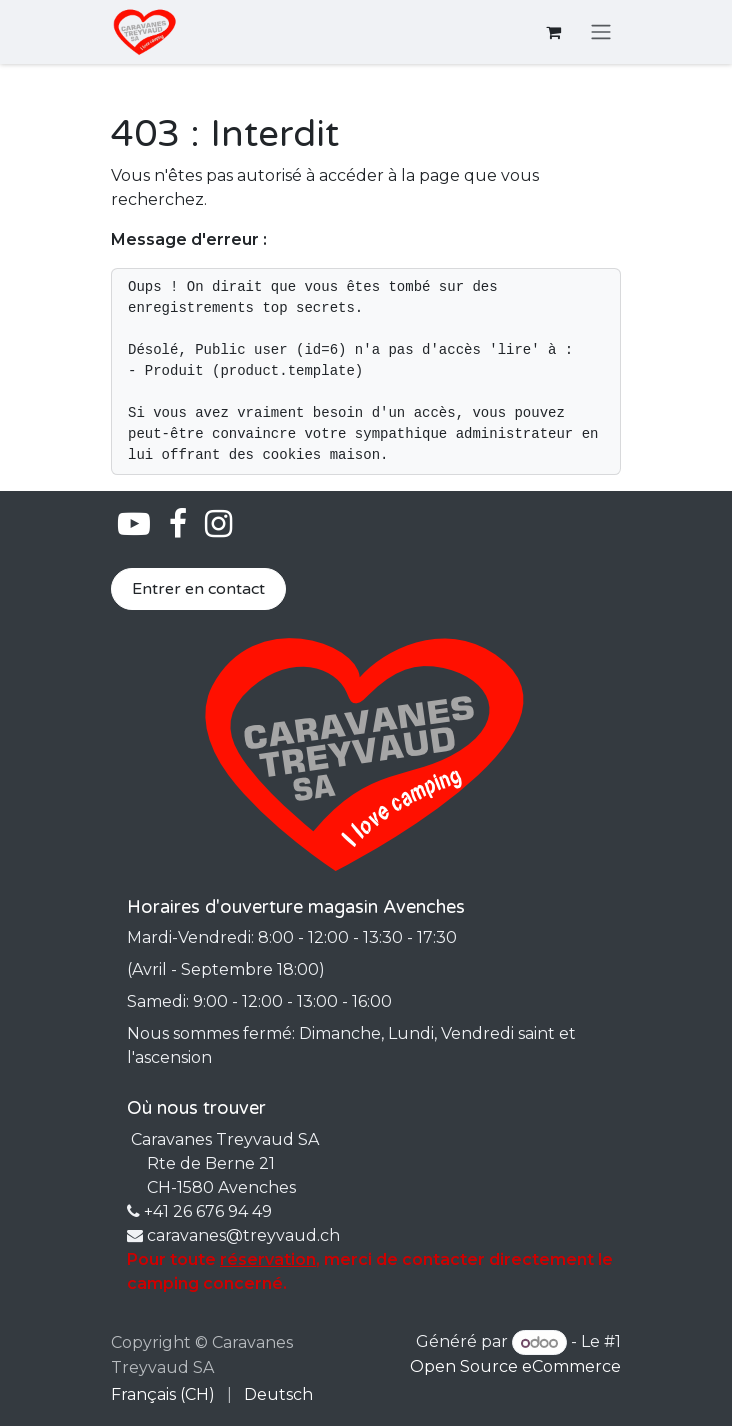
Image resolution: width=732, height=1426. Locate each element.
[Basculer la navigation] (601, 32)
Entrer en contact (198, 589)
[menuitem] (163, 1395)
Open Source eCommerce (515, 1366)
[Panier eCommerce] (553, 32)
